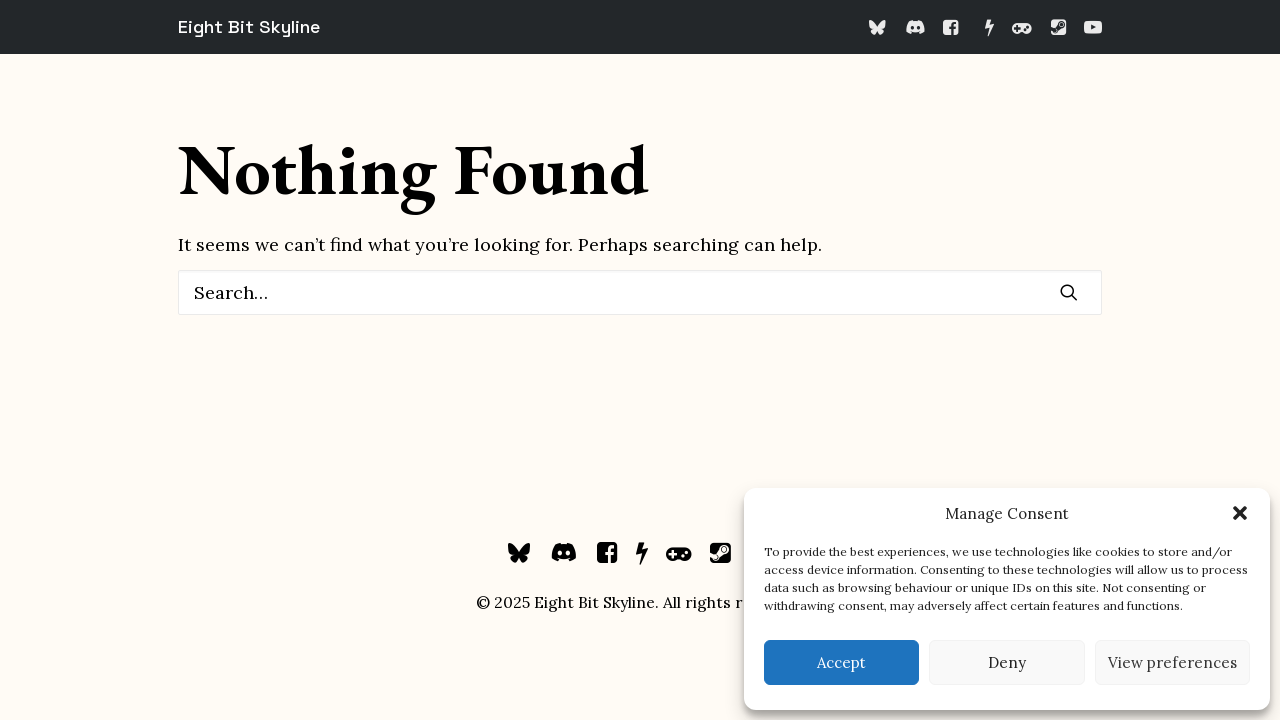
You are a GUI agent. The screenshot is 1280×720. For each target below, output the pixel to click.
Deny (1007, 662)
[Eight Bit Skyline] (249, 27)
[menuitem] (881, 27)
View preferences (1172, 662)
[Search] (640, 292)
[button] (1240, 513)
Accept (841, 662)
